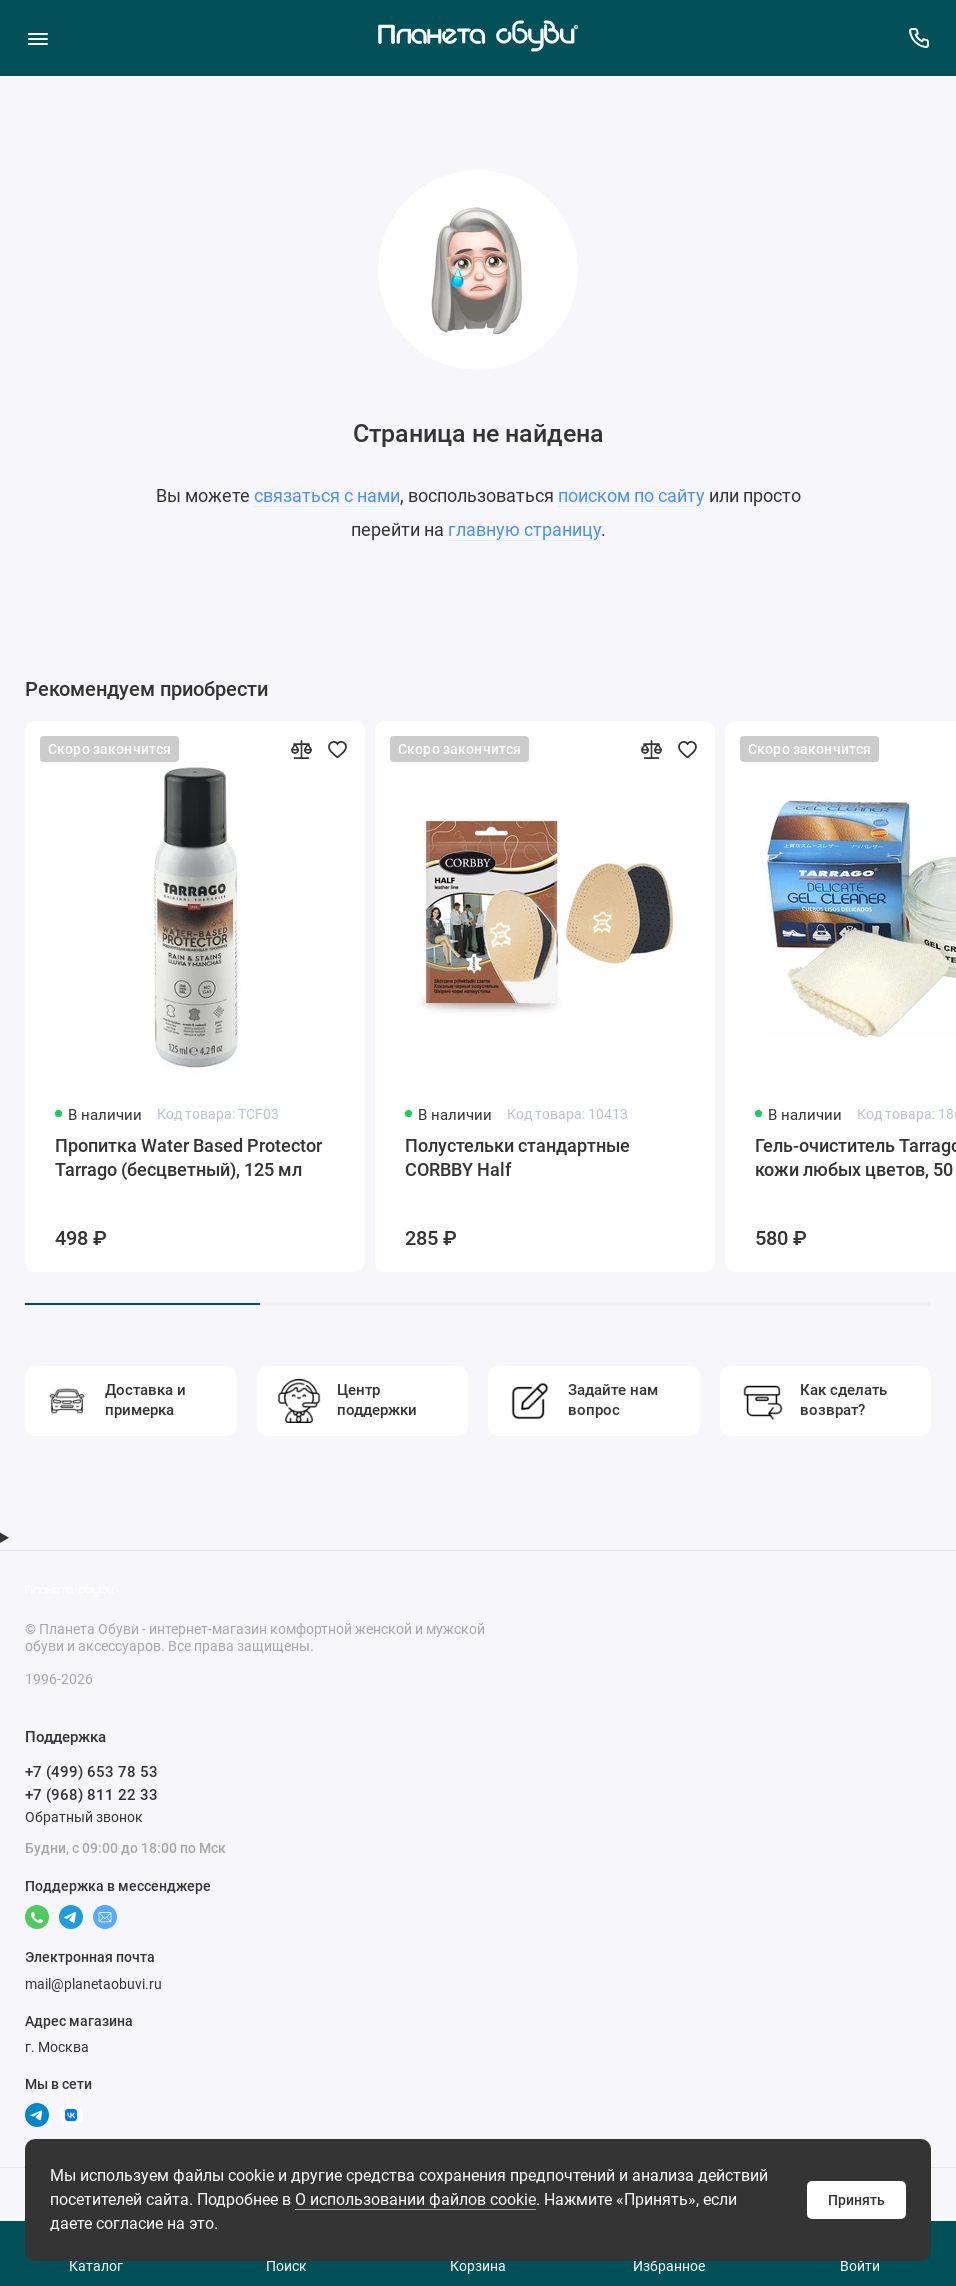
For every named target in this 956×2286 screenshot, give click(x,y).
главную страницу (524, 529)
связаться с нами (327, 495)
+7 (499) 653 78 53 (91, 1772)
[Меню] (37, 37)
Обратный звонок (84, 1817)
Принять (856, 2200)
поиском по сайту (631, 495)
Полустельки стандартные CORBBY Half (517, 1157)
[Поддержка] (918, 37)
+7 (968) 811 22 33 (91, 1795)
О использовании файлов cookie (415, 2199)
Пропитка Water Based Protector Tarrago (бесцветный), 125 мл (188, 1157)
